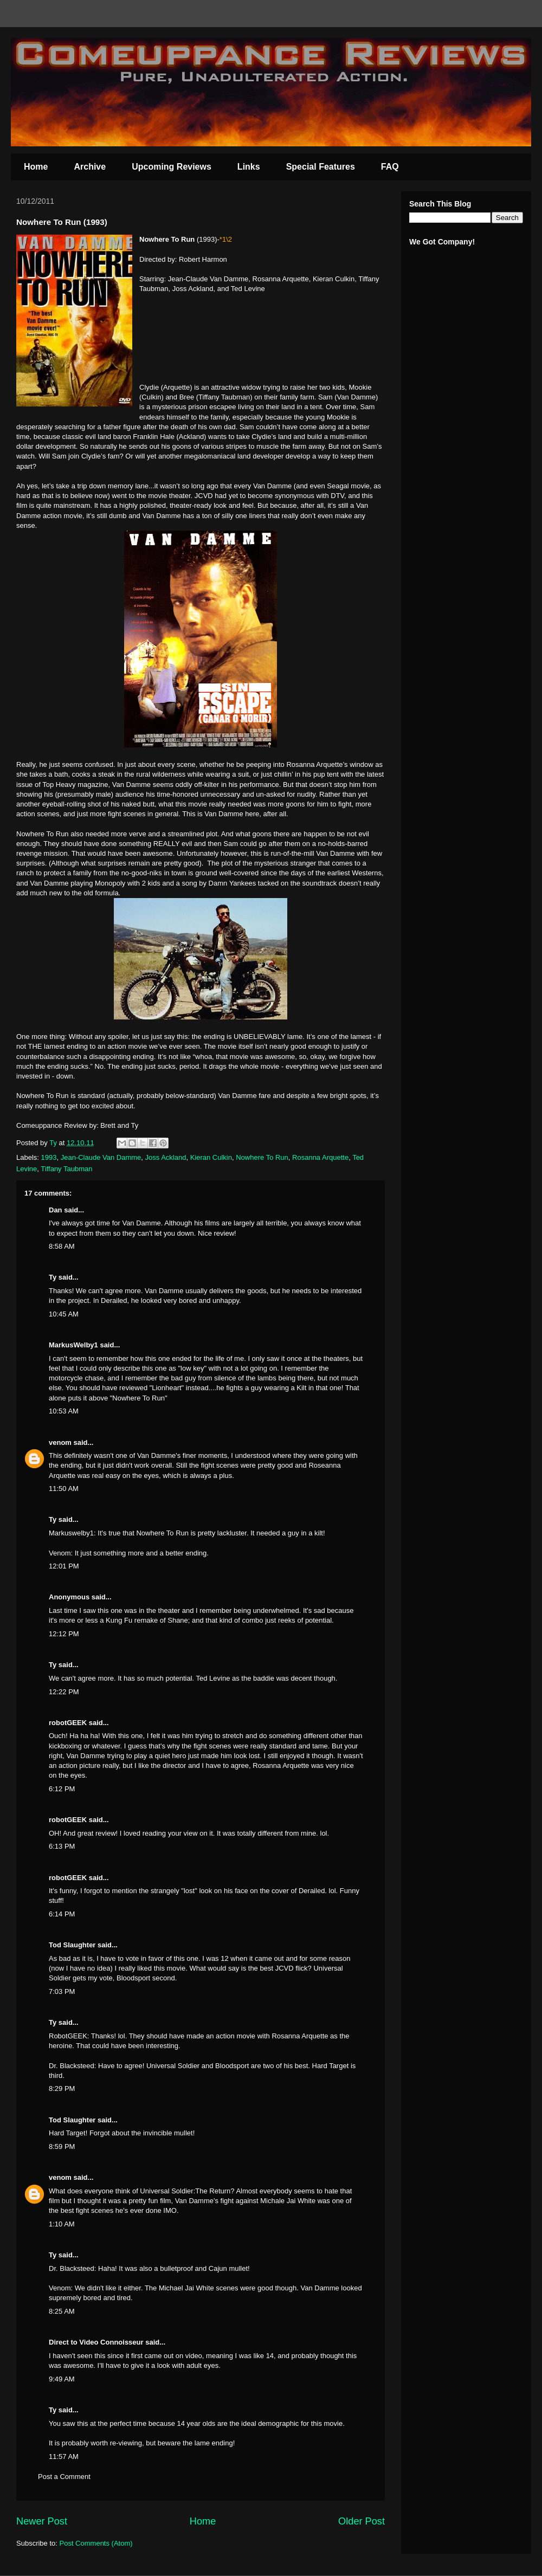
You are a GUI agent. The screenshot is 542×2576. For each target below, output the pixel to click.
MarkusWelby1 (73, 1345)
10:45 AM (64, 1314)
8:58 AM (62, 1246)
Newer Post (41, 2521)
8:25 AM (62, 2311)
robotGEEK (68, 1723)
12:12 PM (64, 1634)
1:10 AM (62, 2224)
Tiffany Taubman (66, 1169)
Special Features (320, 166)
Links (248, 166)
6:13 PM (62, 1846)
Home (36, 166)
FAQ (390, 166)
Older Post (361, 2521)
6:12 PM (62, 1789)
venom (60, 1442)
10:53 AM (64, 1411)
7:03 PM (62, 1991)
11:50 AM (64, 1488)
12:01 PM (64, 1566)
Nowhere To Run (262, 1157)
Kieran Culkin (211, 1157)
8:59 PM (62, 2146)
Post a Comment (64, 2476)
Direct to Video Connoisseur (96, 2342)
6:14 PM (62, 1914)
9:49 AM (62, 2379)
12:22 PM (64, 1692)
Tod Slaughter (72, 1945)
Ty (52, 1277)
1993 (49, 1157)
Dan (55, 1210)
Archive (90, 166)
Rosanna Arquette (320, 1157)
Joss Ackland (165, 1157)
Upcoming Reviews (171, 166)
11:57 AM (64, 2456)
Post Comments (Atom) (96, 2543)
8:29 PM (62, 2088)
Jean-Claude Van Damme (101, 1157)
